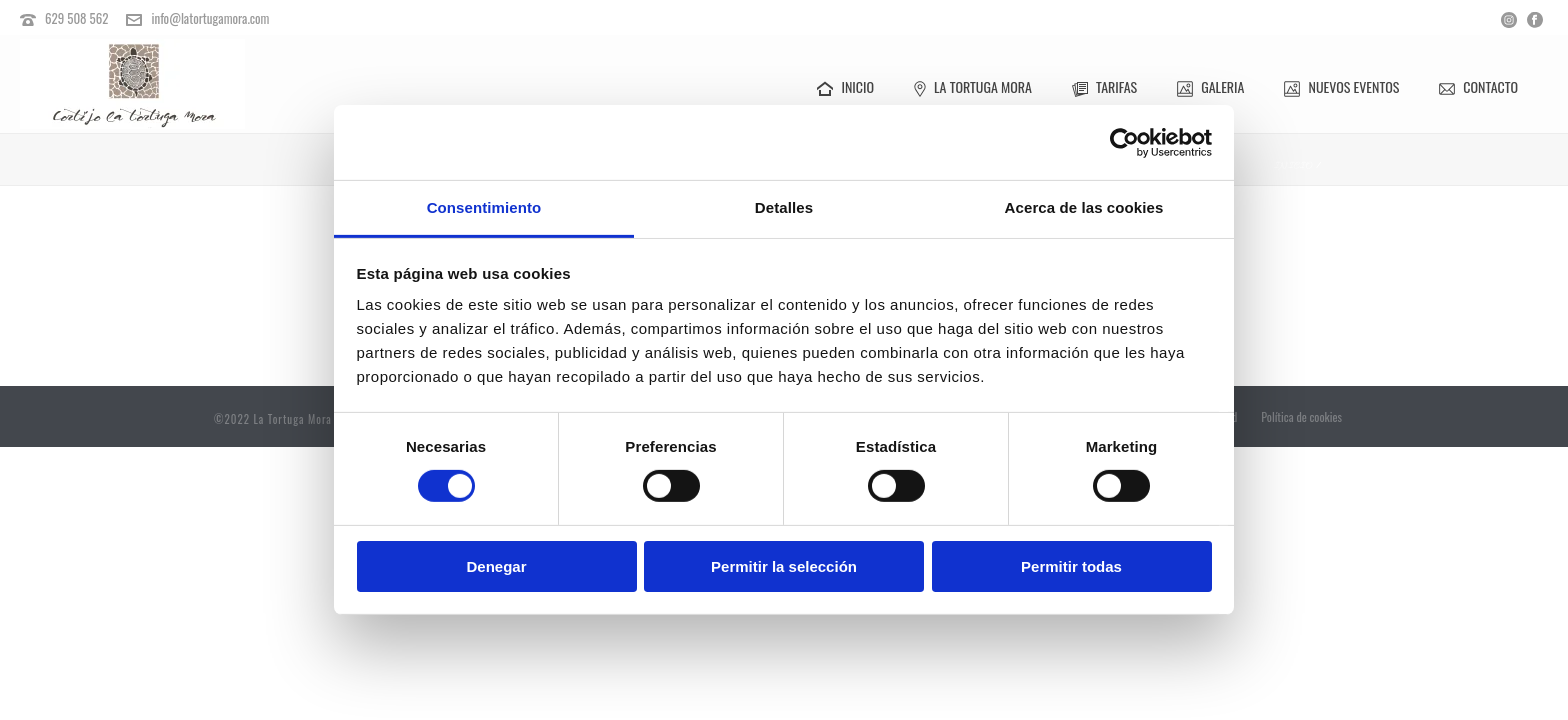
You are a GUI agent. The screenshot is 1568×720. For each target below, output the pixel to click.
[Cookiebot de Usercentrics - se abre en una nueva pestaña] (1124, 142)
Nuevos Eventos (1341, 86)
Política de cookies (1301, 419)
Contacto (1478, 86)
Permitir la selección (784, 566)
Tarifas (1104, 86)
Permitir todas (1071, 566)
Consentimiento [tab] (484, 207)
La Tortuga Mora (973, 86)
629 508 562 (77, 18)
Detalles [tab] (784, 207)
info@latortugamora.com (210, 18)
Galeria (1210, 86)
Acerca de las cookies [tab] (1084, 207)
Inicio (845, 86)
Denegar (496, 566)
